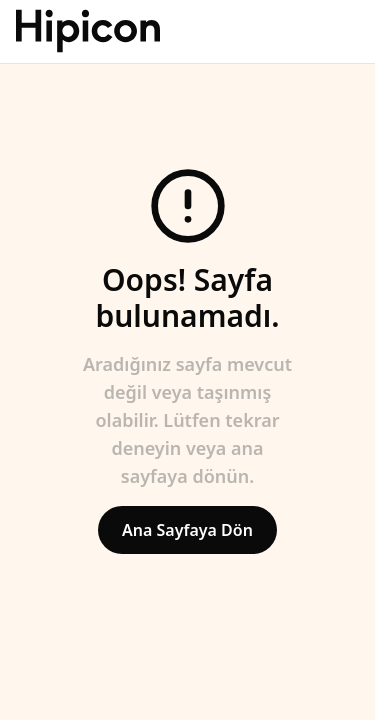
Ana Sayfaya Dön (187, 530)
